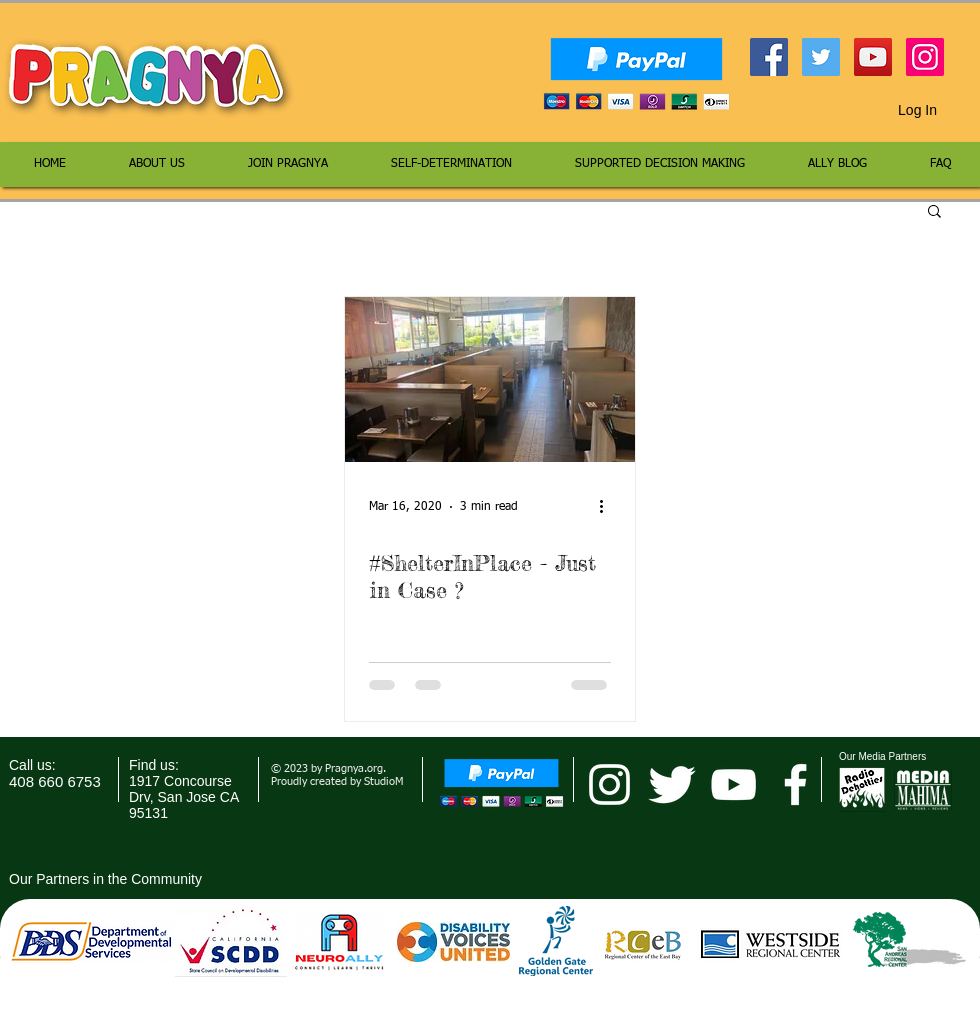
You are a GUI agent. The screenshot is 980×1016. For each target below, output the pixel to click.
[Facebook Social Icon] (769, 57)
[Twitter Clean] (671, 784)
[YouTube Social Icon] (873, 57)
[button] (956, 109)
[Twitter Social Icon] (821, 57)
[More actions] (608, 507)
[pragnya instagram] (609, 784)
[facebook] (795, 784)
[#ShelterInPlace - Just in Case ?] (490, 379)
